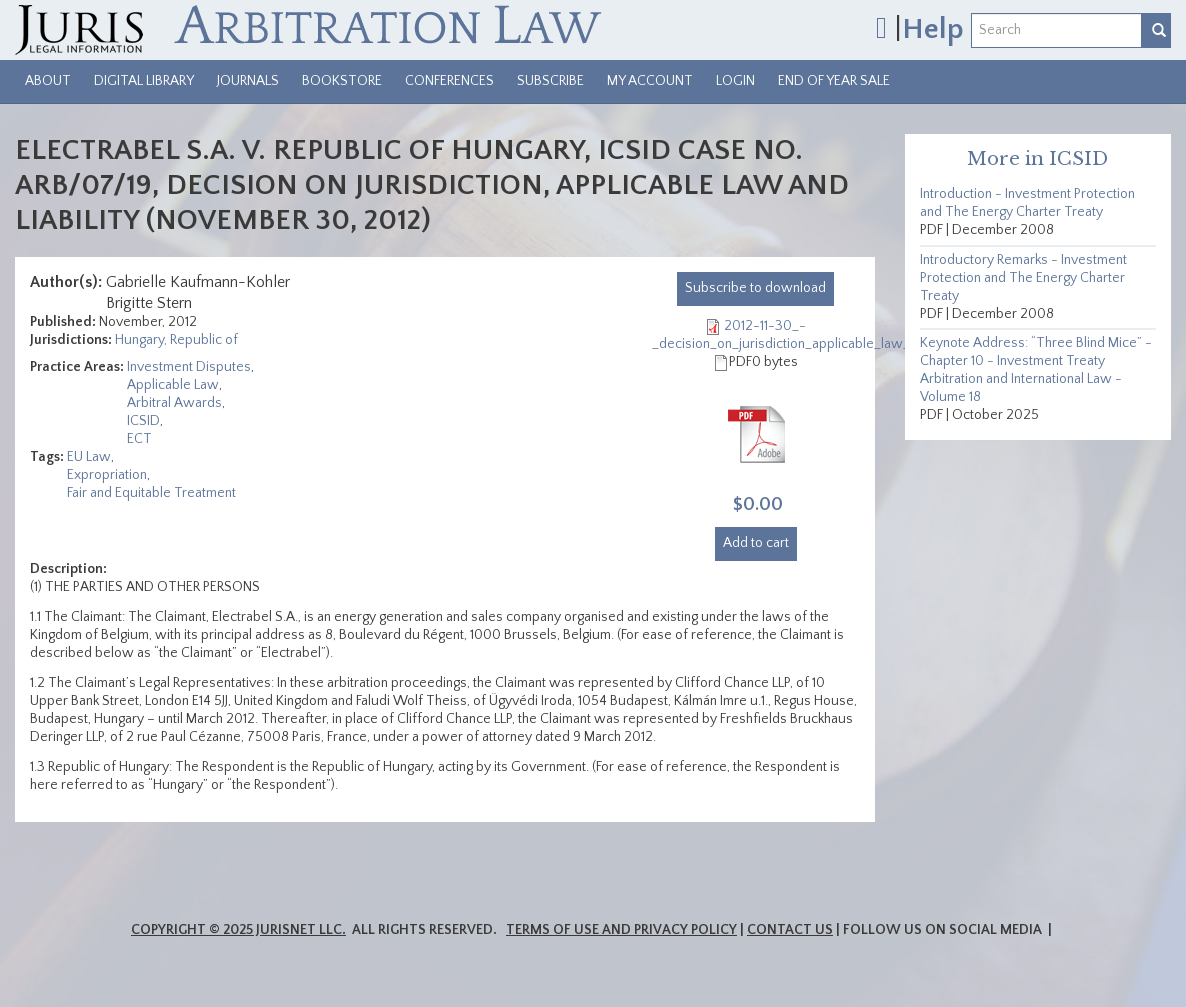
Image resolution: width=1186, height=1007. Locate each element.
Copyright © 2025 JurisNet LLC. (238, 930)
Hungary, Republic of (176, 340)
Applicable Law (173, 385)
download (755, 288)
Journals (248, 81)
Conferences (449, 81)
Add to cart (756, 543)
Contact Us (790, 930)
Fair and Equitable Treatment (151, 493)
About (48, 81)
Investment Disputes (189, 367)
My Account (650, 81)
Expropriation (107, 475)
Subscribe (550, 81)
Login (735, 81)
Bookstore (342, 81)
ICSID (143, 421)
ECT (139, 439)
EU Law (89, 457)
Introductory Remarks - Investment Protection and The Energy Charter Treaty (1023, 278)
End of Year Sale (834, 81)
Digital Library (144, 81)
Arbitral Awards (174, 403)
